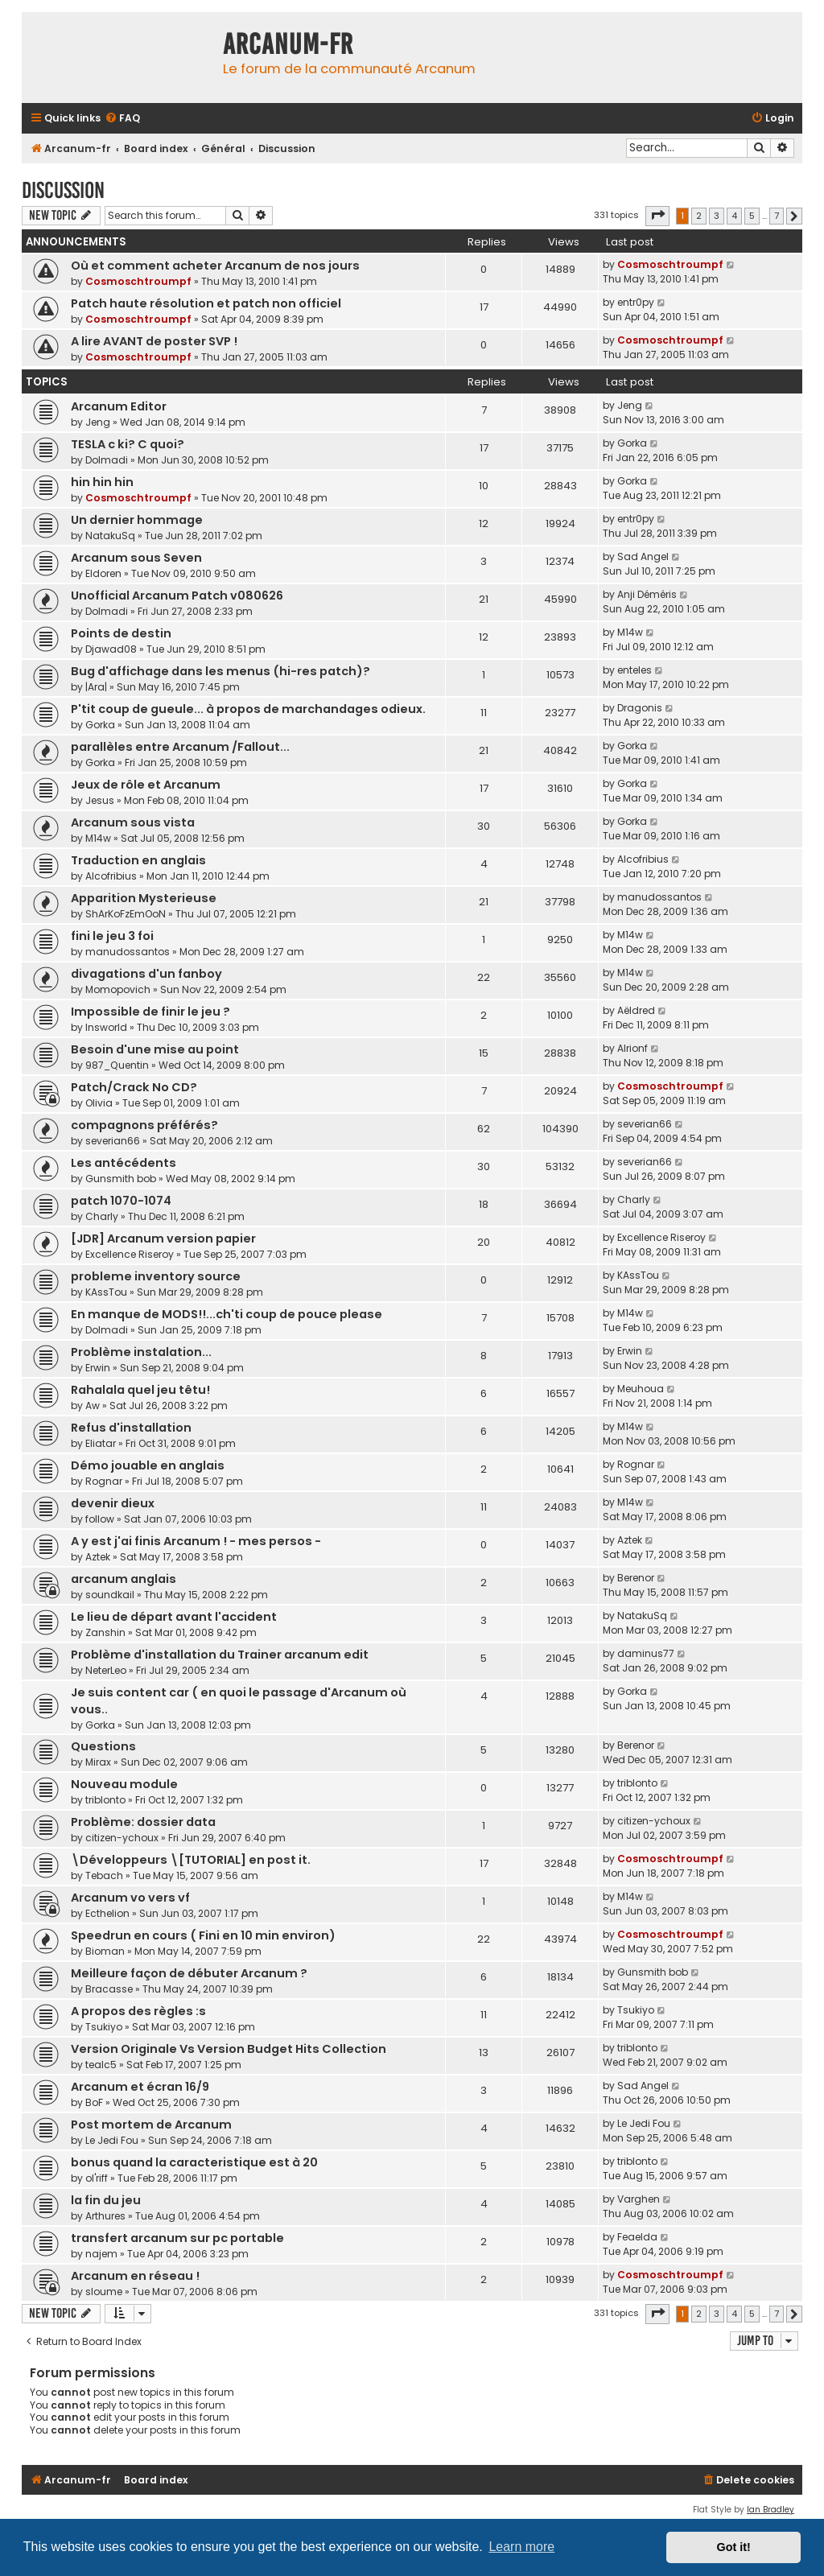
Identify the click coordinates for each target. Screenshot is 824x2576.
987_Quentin (117, 1065)
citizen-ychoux (122, 1837)
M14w (630, 632)
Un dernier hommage (137, 520)
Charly (101, 1216)
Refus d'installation (131, 1428)
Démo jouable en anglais (148, 1465)
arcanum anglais (123, 1579)
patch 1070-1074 (121, 1201)
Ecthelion (107, 1913)
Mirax (98, 1762)
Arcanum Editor (119, 406)
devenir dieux (112, 1503)
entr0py (635, 302)
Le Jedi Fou (111, 2140)
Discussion (63, 190)
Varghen (638, 2199)
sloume (103, 2291)
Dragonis (639, 708)
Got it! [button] (734, 2547)
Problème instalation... (141, 1352)
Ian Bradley (770, 2510)
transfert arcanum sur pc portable (177, 2238)
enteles (634, 670)
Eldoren (103, 573)
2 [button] (699, 215)
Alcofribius (111, 876)
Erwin (97, 1368)
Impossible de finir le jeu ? (150, 1012)
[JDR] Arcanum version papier (163, 1238)
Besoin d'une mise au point (155, 1049)
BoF (94, 2102)
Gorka (632, 443)
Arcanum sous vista (133, 822)
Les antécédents (123, 1163)
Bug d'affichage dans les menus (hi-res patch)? (220, 671)
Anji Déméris (647, 594)
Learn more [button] (521, 2546)
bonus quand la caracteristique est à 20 (194, 2162)
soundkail (109, 1594)
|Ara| (96, 687)
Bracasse (109, 1989)
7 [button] (776, 215)
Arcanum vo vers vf (130, 1898)
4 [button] (734, 215)
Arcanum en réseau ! (135, 2276)
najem (101, 2254)
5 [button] (752, 215)
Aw (92, 1405)
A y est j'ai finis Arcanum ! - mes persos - (196, 1541)
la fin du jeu (106, 2200)
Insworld (106, 1027)
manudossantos (659, 897)
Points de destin (121, 633)
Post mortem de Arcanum (151, 2124)
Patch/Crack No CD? (134, 1087)
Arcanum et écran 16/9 (140, 2087)
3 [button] (716, 215)
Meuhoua (640, 1388)
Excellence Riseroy (129, 1254)
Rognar (103, 1481)
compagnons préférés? (144, 1125)
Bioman (105, 1951)
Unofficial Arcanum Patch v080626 (177, 595)
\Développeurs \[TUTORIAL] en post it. (191, 1860)
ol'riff (96, 2178)
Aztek (97, 1557)
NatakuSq (110, 535)
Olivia (99, 1103)
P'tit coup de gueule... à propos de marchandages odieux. (248, 709)
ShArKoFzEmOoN (125, 914)
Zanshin (105, 1632)
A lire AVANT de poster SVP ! (154, 341)
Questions (103, 1746)
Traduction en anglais (138, 860)
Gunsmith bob (120, 1178)
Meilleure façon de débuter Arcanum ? (189, 1973)
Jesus (99, 800)
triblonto (105, 1800)
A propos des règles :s (138, 2011)
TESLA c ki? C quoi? (127, 444)
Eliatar (100, 1443)
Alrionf (632, 1048)
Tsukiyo (103, 2027)
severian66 (112, 1141)
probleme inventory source (156, 1276)
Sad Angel (643, 556)
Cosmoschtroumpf (138, 281)
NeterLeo (105, 1670)
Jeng (97, 422)
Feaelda (637, 2237)
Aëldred (636, 1010)
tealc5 (101, 2064)
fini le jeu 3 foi (112, 936)
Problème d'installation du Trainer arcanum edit (220, 1655)
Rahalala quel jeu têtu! (140, 1390)
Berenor (635, 1578)
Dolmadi (106, 460)
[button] (657, 215)
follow (99, 1519)
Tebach (104, 1875)
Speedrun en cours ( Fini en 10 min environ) (203, 1935)
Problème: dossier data (143, 1822)
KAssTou (106, 1292)
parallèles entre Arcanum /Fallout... (180, 747)
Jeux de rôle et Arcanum (145, 785)
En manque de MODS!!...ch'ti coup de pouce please (226, 1314)
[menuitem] (122, 119)
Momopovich (117, 989)
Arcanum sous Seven (136, 558)
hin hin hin (102, 482)
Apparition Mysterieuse (143, 898)
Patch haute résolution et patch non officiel (206, 303)
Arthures (105, 2216)
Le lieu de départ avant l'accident (174, 1617)
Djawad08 (111, 649)
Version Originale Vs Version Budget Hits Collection (228, 2049)
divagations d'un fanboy (146, 974)
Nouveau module (124, 1784)
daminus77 (645, 1653)
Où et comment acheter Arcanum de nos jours (215, 266)
